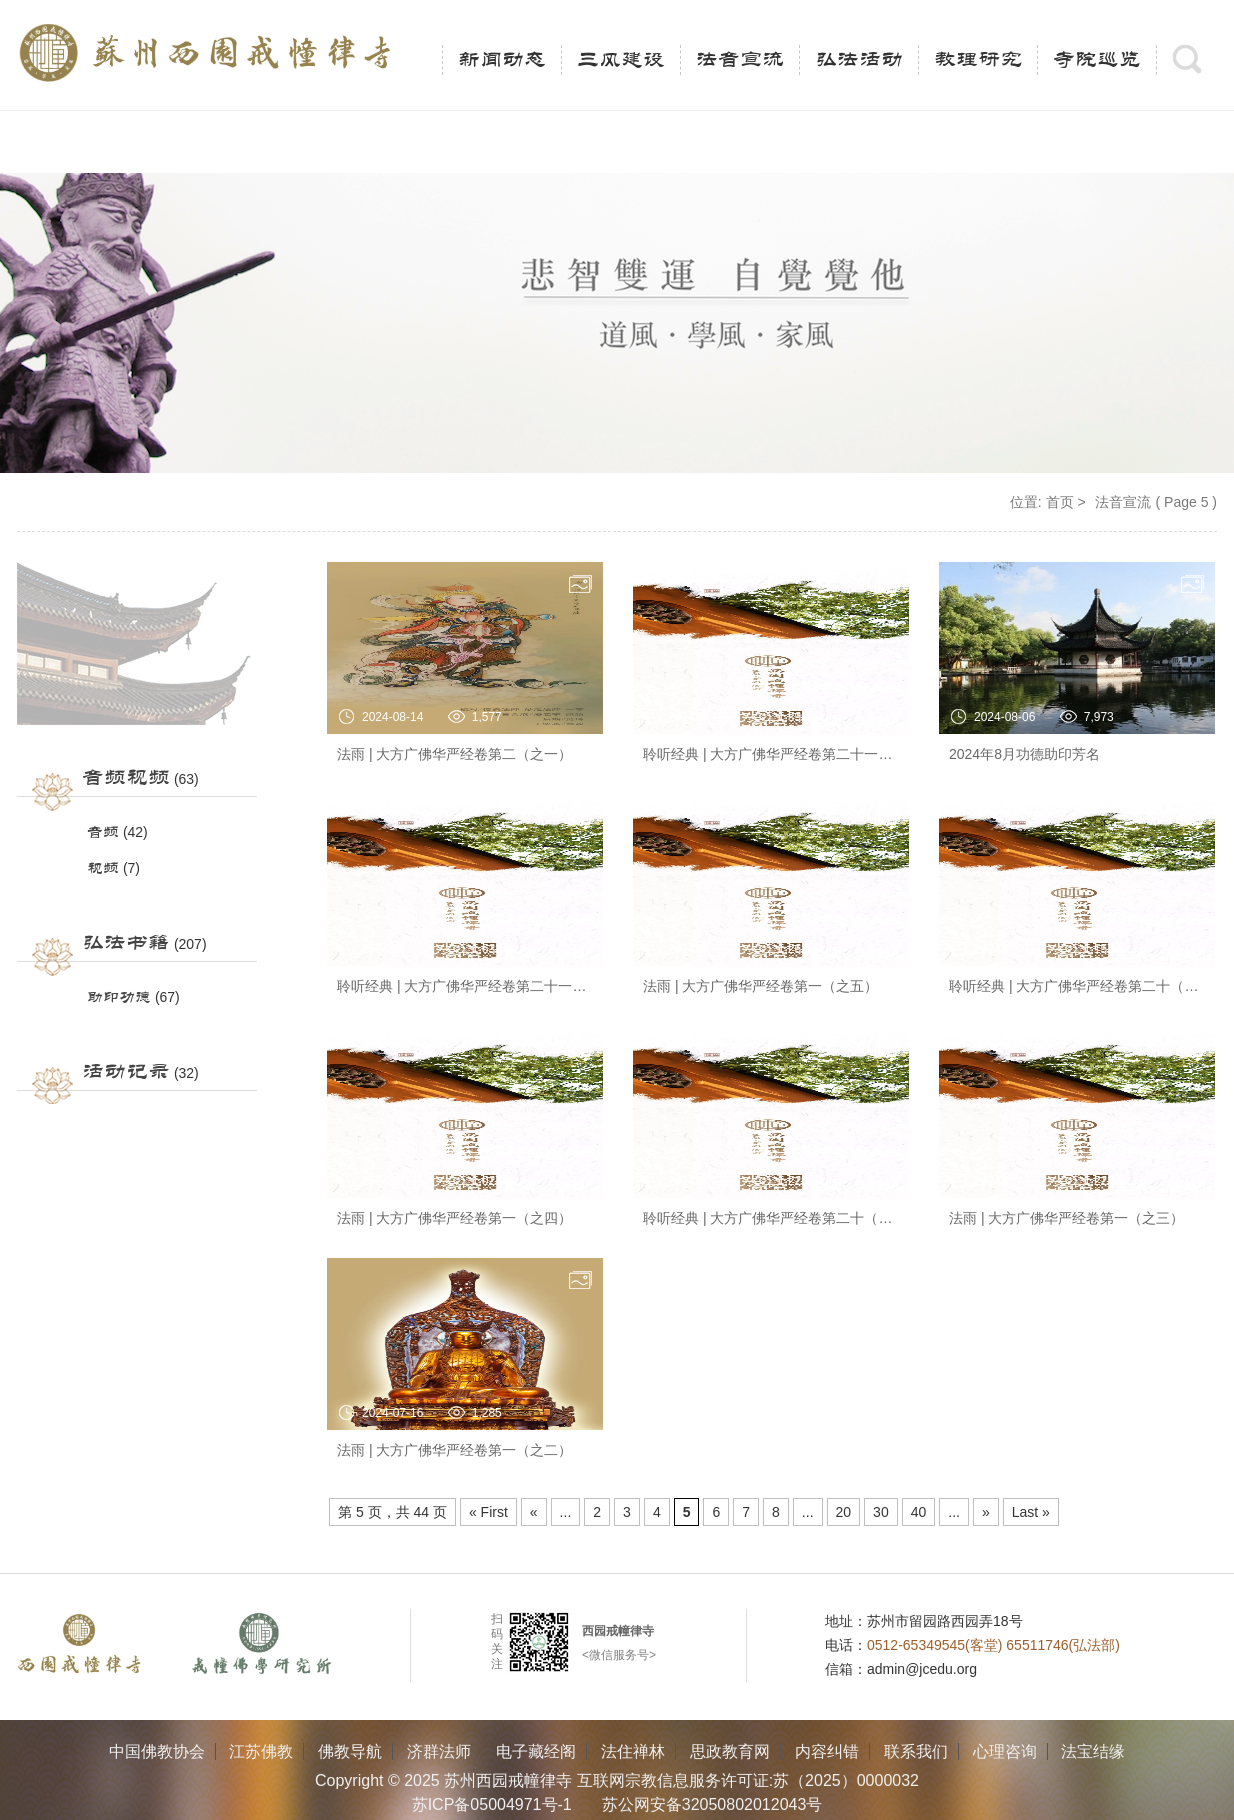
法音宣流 (740, 60)
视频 (103, 868)
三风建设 (621, 60)
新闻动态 (502, 60)
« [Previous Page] (534, 1512)
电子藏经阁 (536, 1751)
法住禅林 (633, 1751)
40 (919, 1512)
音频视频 (126, 778)
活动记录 (126, 1072)
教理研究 (978, 60)
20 (844, 1512)
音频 (103, 832)
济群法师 (439, 1751)
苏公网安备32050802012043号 (712, 1804)
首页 (1060, 502)
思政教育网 (730, 1751)
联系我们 (916, 1751)
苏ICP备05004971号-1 (492, 1804)
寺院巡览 (1097, 60)
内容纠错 (827, 1751)
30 (881, 1512)
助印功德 (119, 997)
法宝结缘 (1093, 1751)
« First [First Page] (488, 1512)
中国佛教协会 (157, 1751)
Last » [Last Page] (1031, 1512)
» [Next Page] (986, 1512)
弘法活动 (859, 60)
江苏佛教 (261, 1751)
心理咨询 (1005, 1751)
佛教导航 (350, 1751)
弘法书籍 (126, 943)
